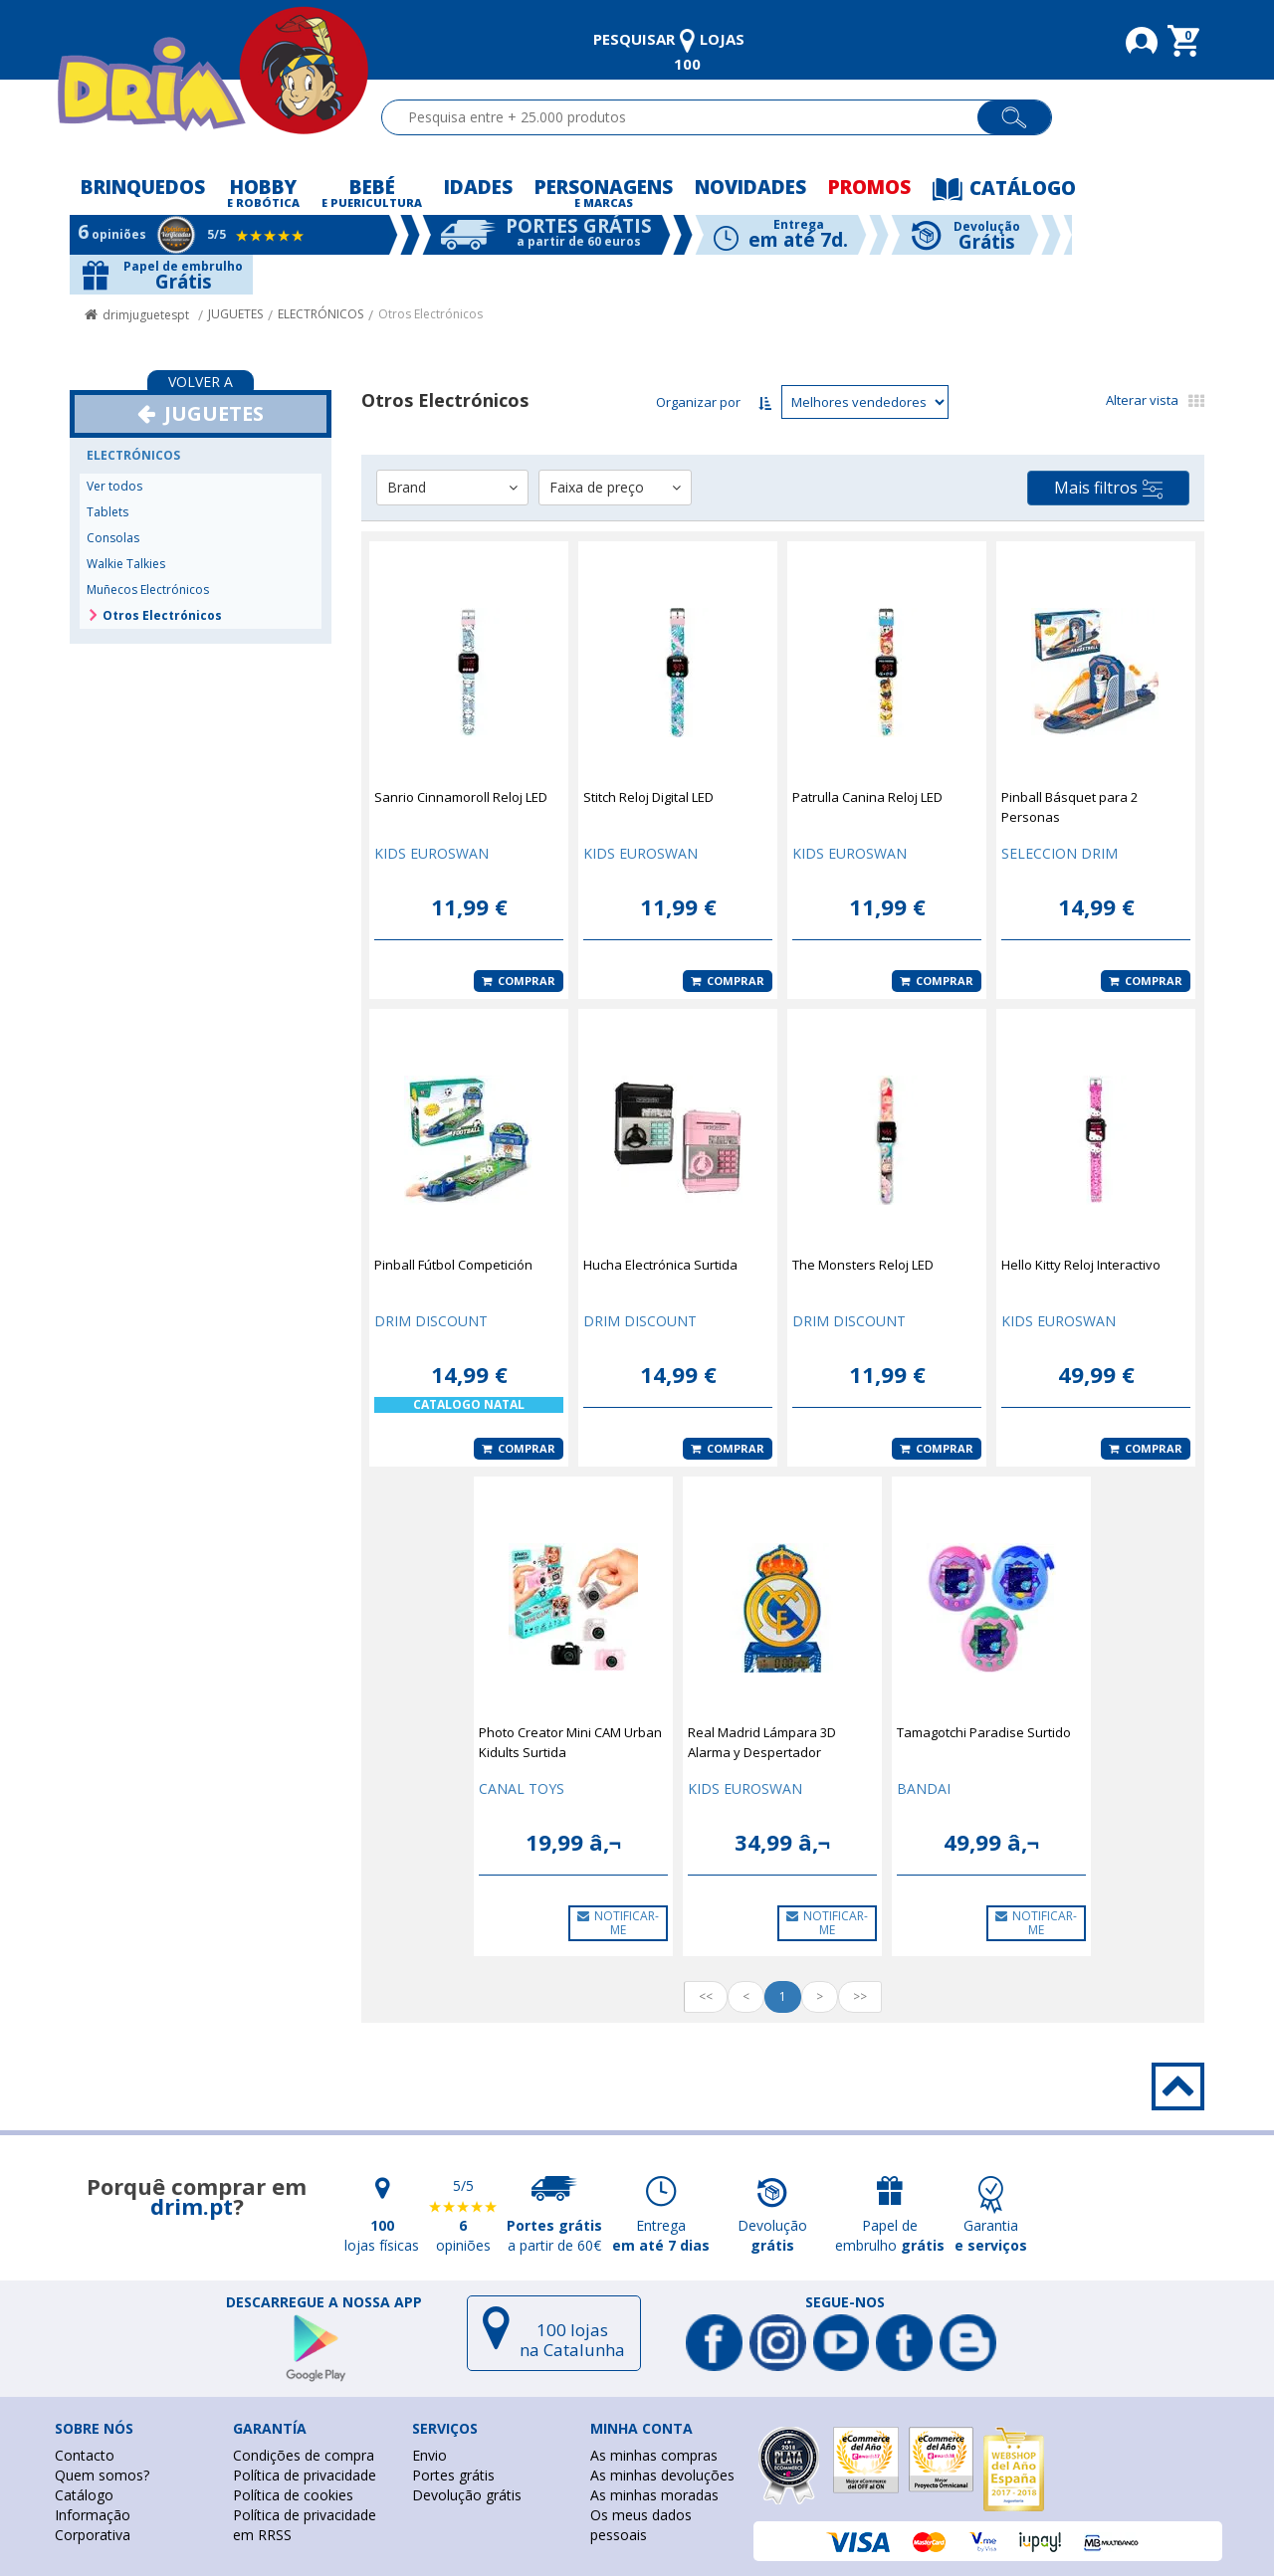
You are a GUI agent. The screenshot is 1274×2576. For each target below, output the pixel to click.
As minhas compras (654, 2455)
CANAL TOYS (521, 1788)
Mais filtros (1108, 488)
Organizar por (698, 402)
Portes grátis (453, 2475)
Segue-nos (845, 2302)
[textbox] (688, 117)
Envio (429, 2455)
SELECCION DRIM (1059, 853)
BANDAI (924, 1788)
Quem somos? (102, 2475)
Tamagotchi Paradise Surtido (984, 1732)
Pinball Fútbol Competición (453, 1265)
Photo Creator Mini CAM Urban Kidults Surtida (570, 1742)
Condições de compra (303, 2455)
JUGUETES (235, 313)
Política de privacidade (304, 2475)
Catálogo (84, 2494)
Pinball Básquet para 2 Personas (1069, 807)
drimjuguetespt (146, 314)
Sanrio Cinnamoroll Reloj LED (460, 797)
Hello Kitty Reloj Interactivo (1081, 1265)
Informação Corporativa (92, 2524)
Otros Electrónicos (430, 313)
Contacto (84, 2455)
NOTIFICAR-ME (618, 1922)
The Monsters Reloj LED (863, 1265)
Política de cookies (293, 2494)
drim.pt (191, 2206)
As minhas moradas (654, 2494)
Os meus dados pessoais (641, 2524)
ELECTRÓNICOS (320, 313)
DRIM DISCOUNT (431, 1320)
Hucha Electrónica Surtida (660, 1265)
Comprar (518, 980)
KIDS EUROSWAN (431, 853)
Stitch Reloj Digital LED (648, 797)
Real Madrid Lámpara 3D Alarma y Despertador (762, 1742)
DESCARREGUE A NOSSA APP (324, 2302)
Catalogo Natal (469, 1404)
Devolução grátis (467, 2494)
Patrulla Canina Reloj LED (867, 797)
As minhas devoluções (662, 2475)
